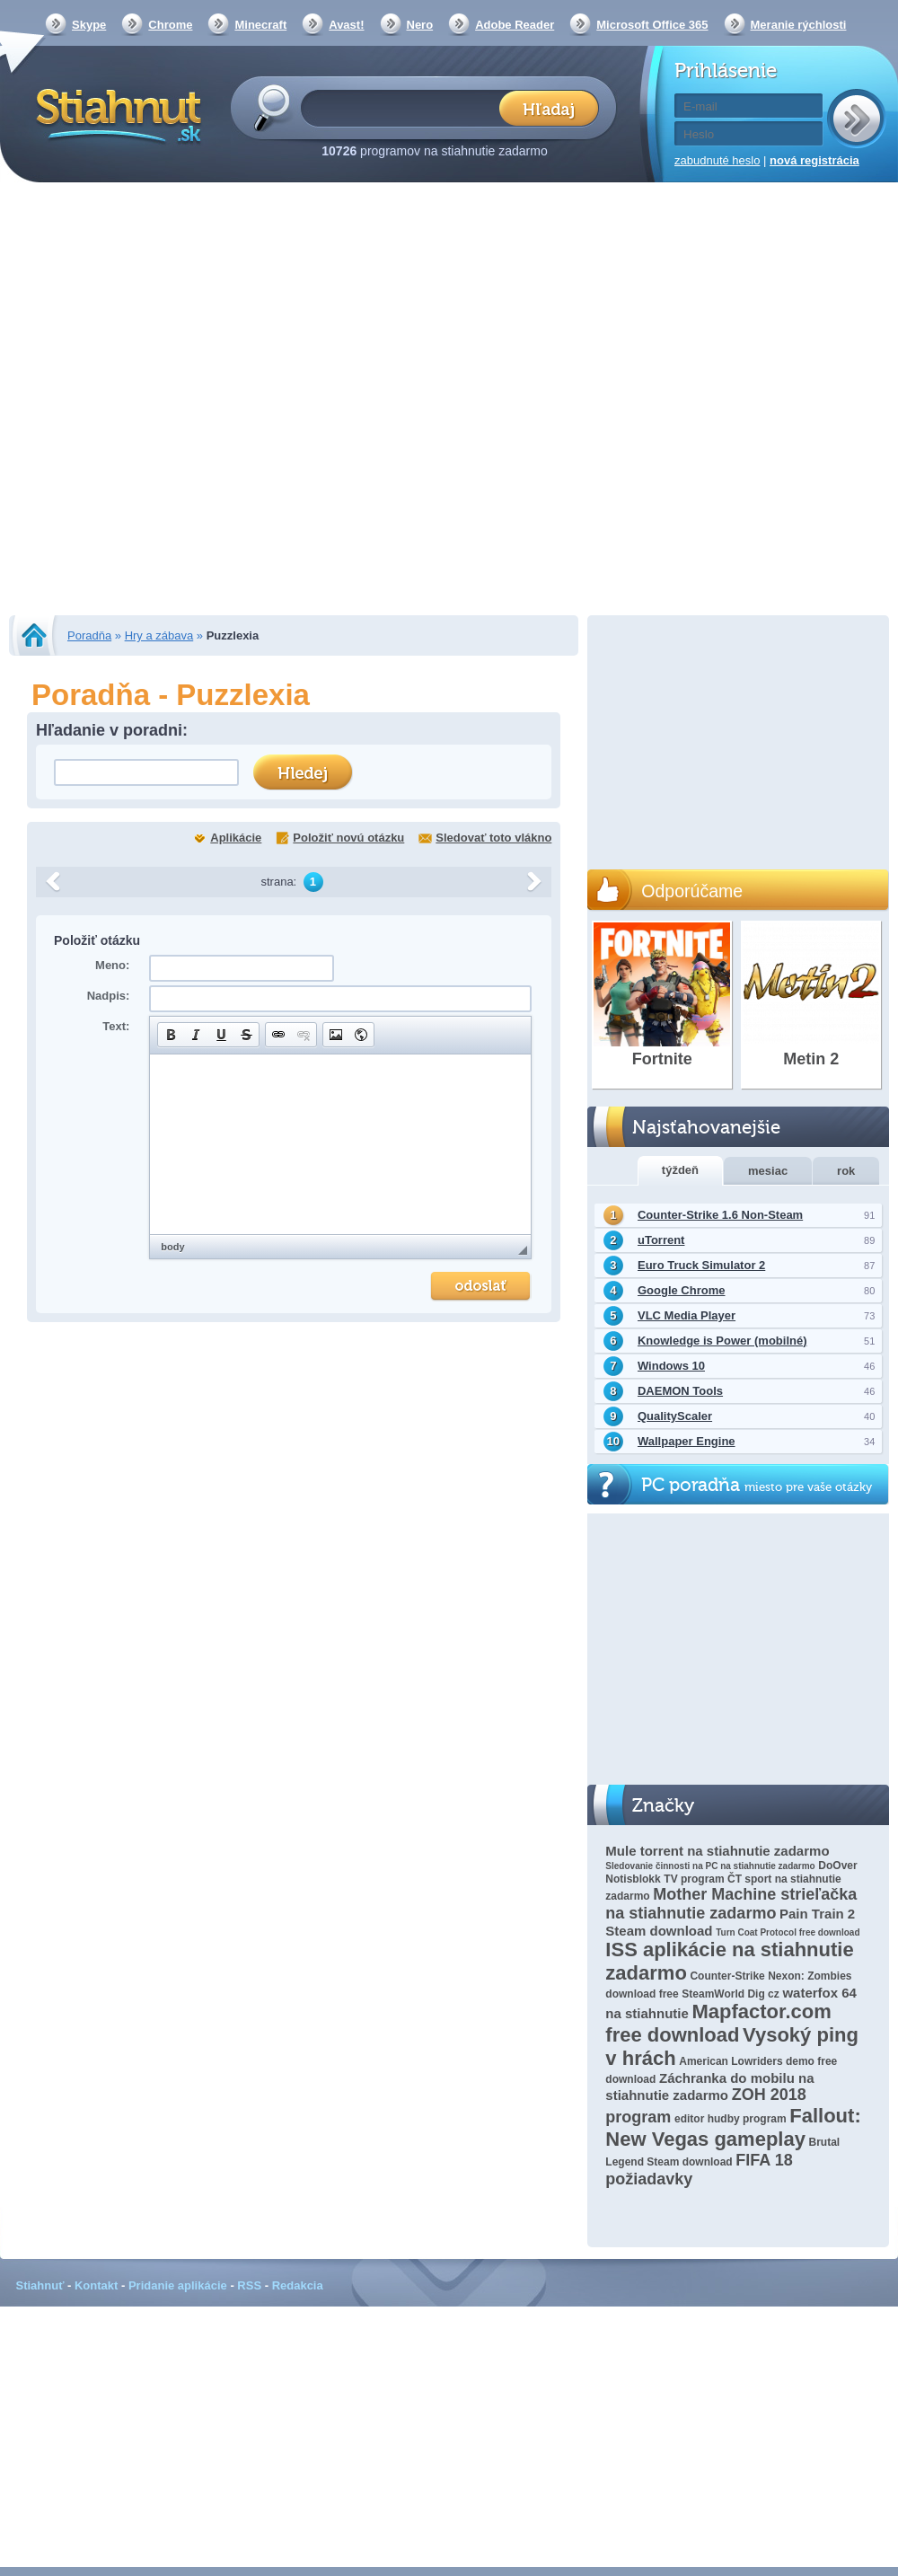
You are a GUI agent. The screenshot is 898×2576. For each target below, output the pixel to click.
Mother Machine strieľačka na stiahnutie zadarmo (731, 1903)
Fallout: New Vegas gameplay (732, 2127)
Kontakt (96, 2285)
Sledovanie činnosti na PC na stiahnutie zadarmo (709, 1866)
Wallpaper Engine (686, 1441)
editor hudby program (730, 2119)
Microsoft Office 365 (652, 24)
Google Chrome (682, 1290)
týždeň (680, 1170)
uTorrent (661, 1240)
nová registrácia (814, 160)
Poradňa (89, 635)
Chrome (170, 24)
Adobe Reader (514, 24)
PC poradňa (756, 1485)
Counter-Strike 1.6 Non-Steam (720, 1215)
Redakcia (297, 2285)
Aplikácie (235, 837)
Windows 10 (671, 1365)
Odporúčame (692, 891)
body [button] (172, 1246)
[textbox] (405, 107)
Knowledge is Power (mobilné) (722, 1340)
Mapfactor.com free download (718, 2023)
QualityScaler (675, 1416)
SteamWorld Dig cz (730, 1994)
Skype (89, 24)
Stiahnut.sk (115, 114)
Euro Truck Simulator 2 (701, 1265)
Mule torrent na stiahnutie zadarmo (717, 1850)
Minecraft (260, 24)
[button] (170, 1034)
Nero (420, 24)
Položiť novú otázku (348, 837)
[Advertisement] (198, 400)
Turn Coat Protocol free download (787, 1932)
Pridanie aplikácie (177, 2285)
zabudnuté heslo (717, 160)
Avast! (346, 24)
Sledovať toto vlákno (493, 837)
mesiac (768, 1171)
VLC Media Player (686, 1315)
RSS (249, 2285)
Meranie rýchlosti (799, 24)
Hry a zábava (159, 635)
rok (846, 1171)
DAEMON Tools (680, 1391)
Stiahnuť (40, 2285)
